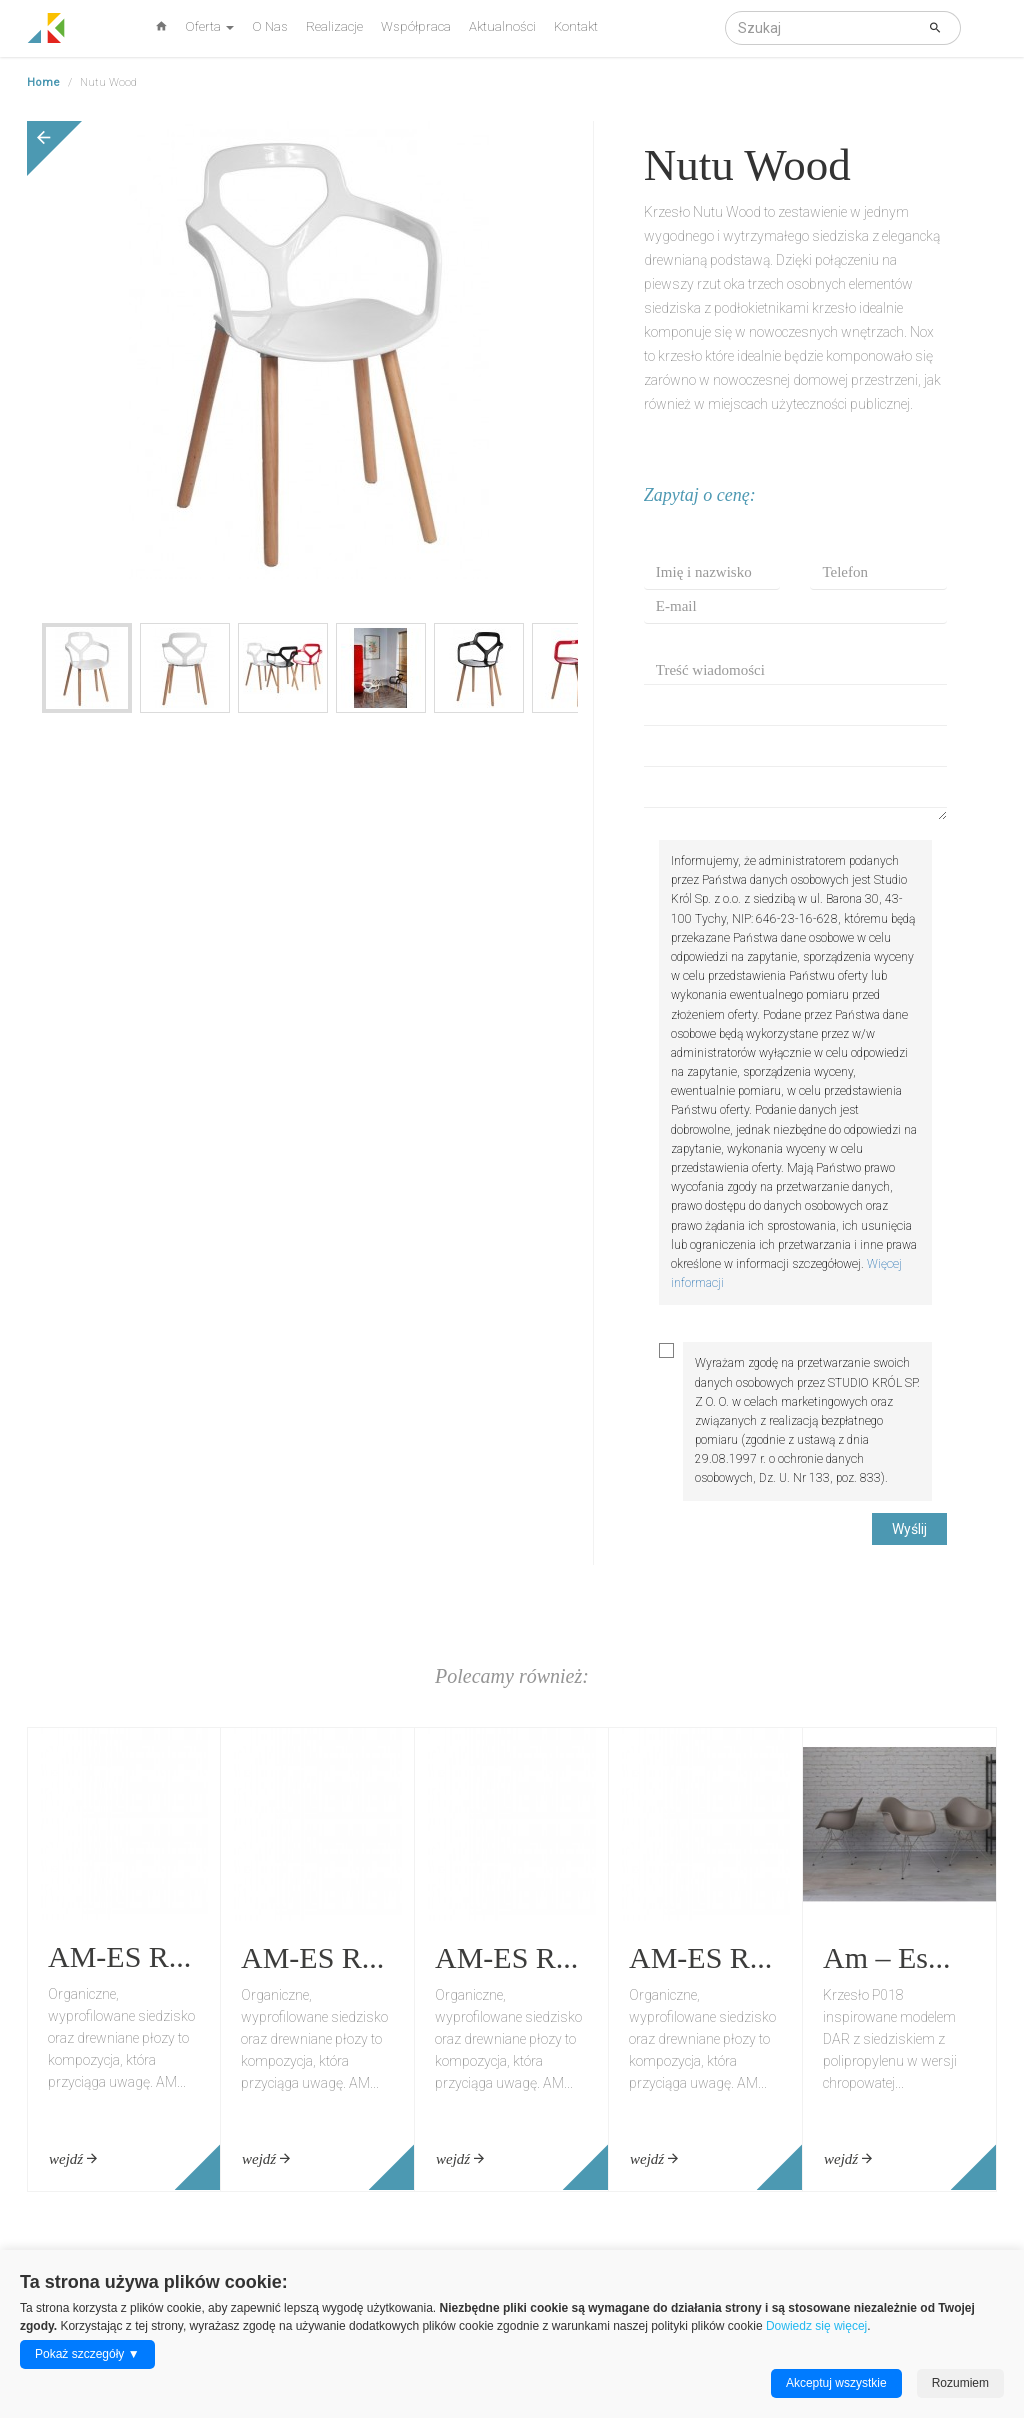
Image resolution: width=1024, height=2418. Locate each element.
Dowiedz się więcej (816, 2326)
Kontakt (576, 26)
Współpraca (416, 26)
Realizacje (334, 26)
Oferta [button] (209, 26)
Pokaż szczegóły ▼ (87, 2354)
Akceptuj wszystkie (836, 2383)
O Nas (270, 26)
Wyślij (909, 1529)
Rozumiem (960, 2383)
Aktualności (502, 26)
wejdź (73, 2159)
